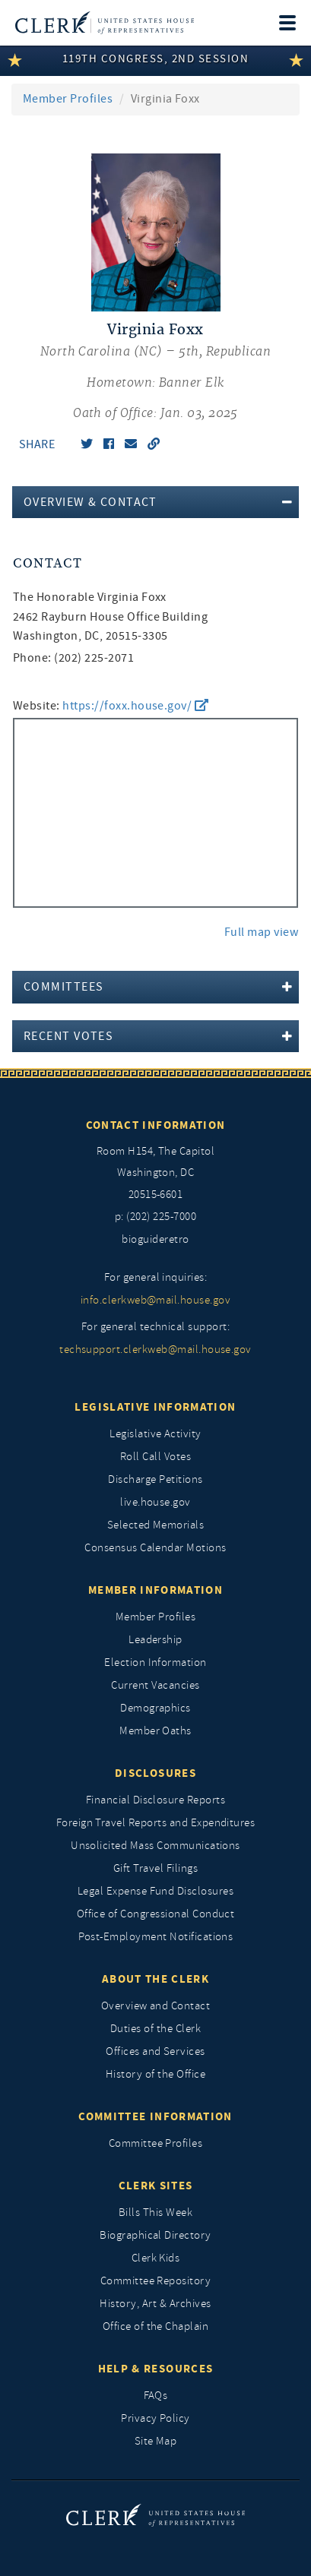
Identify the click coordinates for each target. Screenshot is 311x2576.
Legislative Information (155, 1406)
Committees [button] (63, 986)
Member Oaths (155, 1731)
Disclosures (155, 1773)
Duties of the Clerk (155, 2028)
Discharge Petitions (155, 1479)
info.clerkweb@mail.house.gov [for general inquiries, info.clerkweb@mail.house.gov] (155, 1300)
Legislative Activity (155, 1434)
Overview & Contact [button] (90, 502)
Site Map (156, 2441)
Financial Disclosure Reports (155, 1800)
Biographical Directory (155, 2235)
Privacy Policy (155, 2418)
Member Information (155, 1590)
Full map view (261, 932)
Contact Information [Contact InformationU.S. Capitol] (156, 1125)
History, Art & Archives (155, 2303)
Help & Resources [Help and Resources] (156, 2368)
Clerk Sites (156, 2185)
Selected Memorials (156, 1525)
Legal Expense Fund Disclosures (155, 1891)
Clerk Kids (156, 2258)
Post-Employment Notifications (155, 1937)
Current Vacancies (155, 1685)
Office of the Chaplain (156, 2326)
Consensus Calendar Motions (155, 1548)
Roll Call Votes (155, 1456)
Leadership (155, 1640)
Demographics (155, 1708)
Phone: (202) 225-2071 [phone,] (73, 657)
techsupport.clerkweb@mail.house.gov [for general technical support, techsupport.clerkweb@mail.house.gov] (155, 1349)
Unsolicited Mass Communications (155, 1845)
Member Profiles (68, 98)
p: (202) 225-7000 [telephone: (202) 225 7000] (155, 1216)
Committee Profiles (156, 2143)
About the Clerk (155, 1979)
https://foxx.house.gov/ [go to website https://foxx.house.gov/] (135, 705)
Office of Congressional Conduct (156, 1914)
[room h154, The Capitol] (155, 1173)
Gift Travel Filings (155, 1868)
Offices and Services (155, 2051)
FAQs (156, 2395)
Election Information (155, 1662)
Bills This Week (155, 2212)
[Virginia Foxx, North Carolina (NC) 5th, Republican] (155, 372)
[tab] (155, 502)
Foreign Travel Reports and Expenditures (155, 1823)
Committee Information (155, 2116)
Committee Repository (155, 2281)
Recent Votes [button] (68, 1036)
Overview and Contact (156, 2006)
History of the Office (155, 2074)
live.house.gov (155, 1502)
